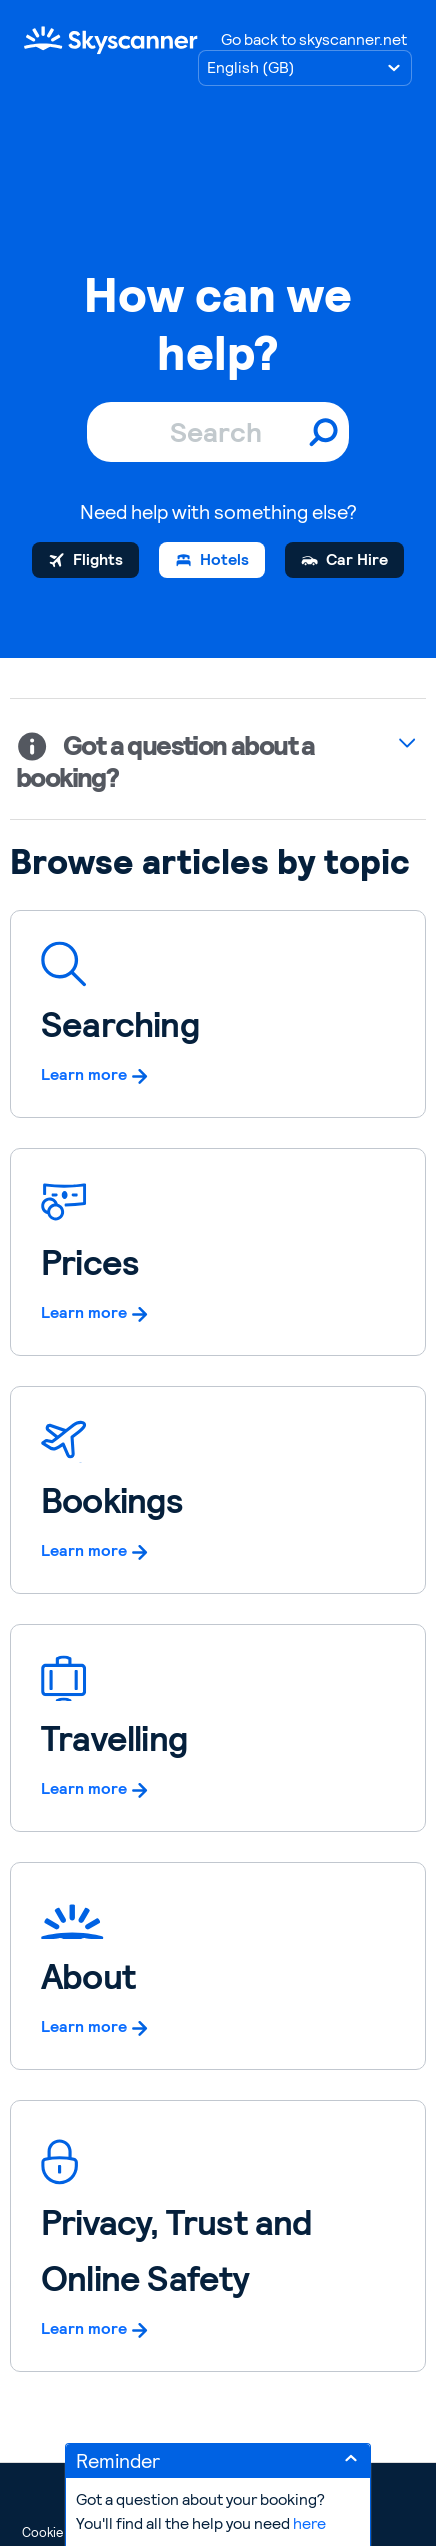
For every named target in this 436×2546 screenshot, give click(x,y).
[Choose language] (305, 68)
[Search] (218, 432)
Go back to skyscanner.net (314, 39)
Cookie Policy (61, 2532)
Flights (98, 559)
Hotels (224, 559)
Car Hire (357, 559)
